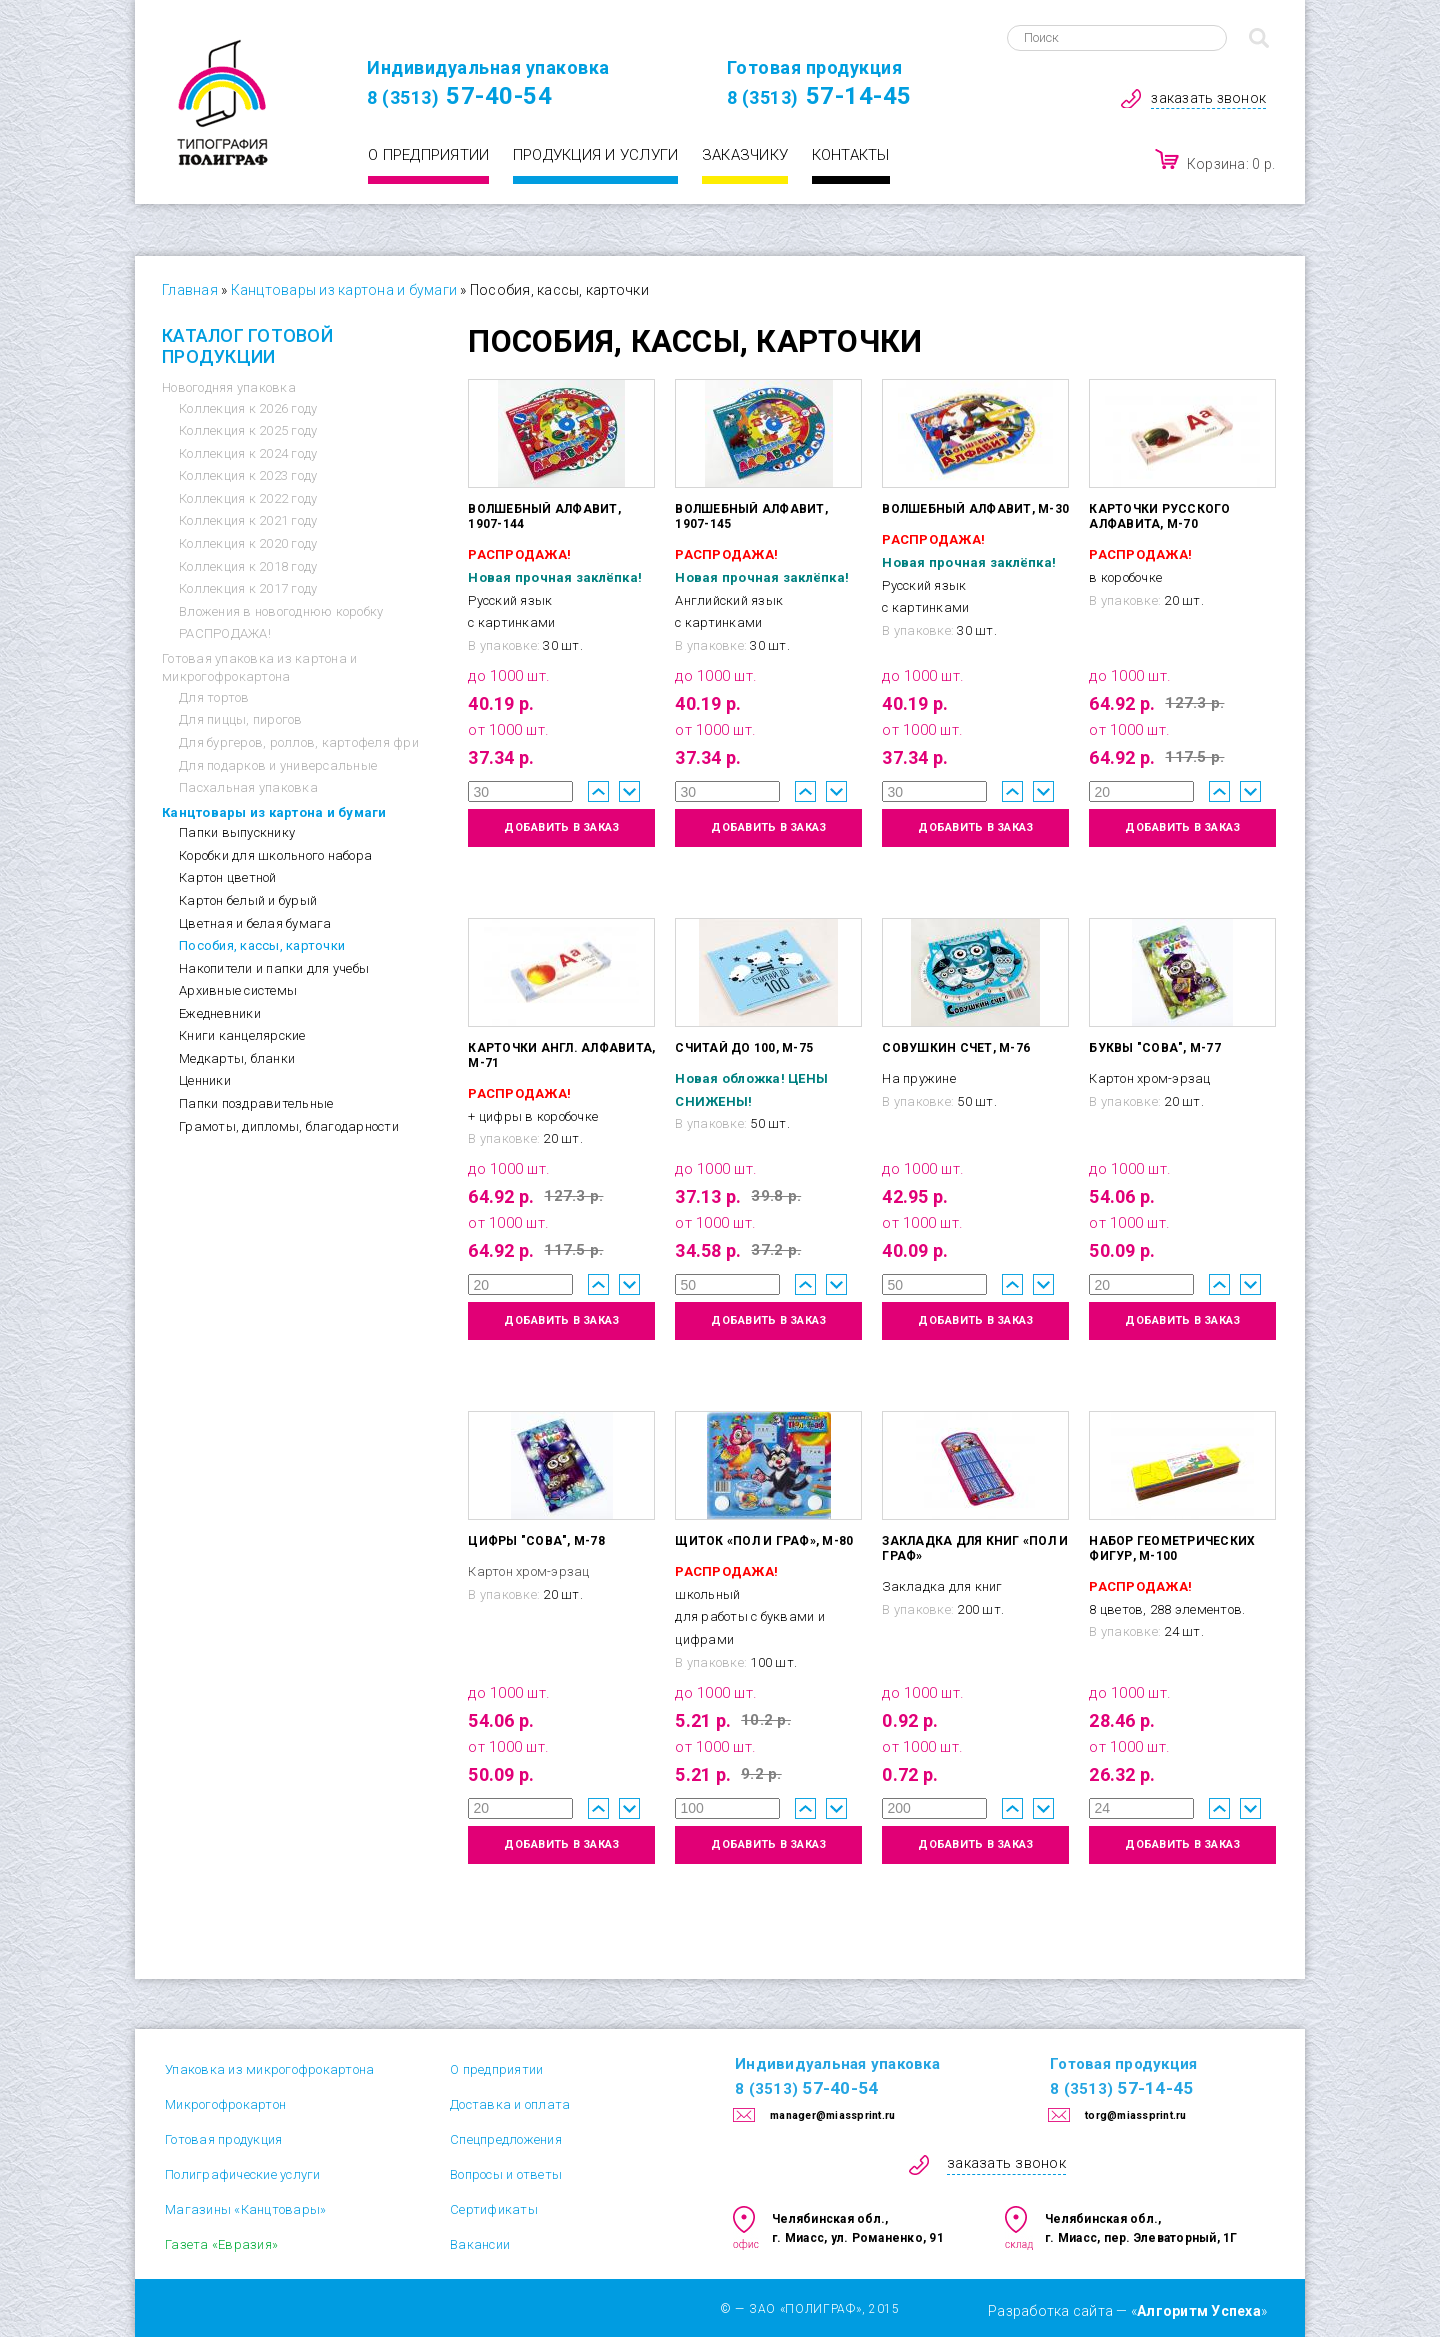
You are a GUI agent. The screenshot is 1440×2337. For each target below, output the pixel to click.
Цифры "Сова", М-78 (536, 1541)
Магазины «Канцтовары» (245, 2209)
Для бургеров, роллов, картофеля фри (299, 742)
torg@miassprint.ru (1136, 2115)
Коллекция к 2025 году (248, 430)
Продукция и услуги (596, 155)
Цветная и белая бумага (255, 923)
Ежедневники (220, 1013)
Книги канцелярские (242, 1035)
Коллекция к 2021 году (248, 520)
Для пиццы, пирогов (241, 719)
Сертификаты (494, 2209)
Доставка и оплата (510, 2104)
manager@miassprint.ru (832, 2115)
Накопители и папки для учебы (274, 968)
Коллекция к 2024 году (248, 453)
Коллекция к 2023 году (248, 475)
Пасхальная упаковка (248, 787)
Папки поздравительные (256, 1103)
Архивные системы (238, 990)
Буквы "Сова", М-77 (1155, 1048)
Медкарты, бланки (237, 1058)
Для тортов (214, 697)
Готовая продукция (223, 2139)
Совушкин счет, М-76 (956, 1048)
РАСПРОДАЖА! (225, 633)
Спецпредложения (506, 2139)
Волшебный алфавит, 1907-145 (751, 516)
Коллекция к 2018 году (248, 566)
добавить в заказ (561, 827)
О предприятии (428, 155)
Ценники (205, 1080)
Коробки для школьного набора (275, 855)
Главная (190, 290)
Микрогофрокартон (225, 2104)
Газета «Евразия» (221, 2244)
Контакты (851, 155)
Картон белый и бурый (248, 900)
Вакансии (480, 2244)
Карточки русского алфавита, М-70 (1159, 516)
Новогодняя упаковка (229, 387)
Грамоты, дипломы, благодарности (289, 1126)
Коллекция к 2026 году (248, 408)
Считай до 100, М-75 (744, 1048)
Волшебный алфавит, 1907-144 (544, 516)
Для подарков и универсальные (278, 765)
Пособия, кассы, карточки (262, 945)
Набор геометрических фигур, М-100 (1172, 1548)
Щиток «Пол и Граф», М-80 (764, 1541)
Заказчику (745, 155)
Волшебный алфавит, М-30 (975, 509)
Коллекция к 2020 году (248, 543)
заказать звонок (1208, 98)
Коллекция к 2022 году (248, 498)
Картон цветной (228, 877)
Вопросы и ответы (506, 2174)
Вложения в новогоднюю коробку (281, 611)
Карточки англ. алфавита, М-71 (561, 1055)
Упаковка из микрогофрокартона (269, 2069)
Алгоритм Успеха (1199, 2311)
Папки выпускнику (237, 832)
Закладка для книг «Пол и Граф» (975, 1548)
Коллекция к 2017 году (248, 588)
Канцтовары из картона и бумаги (344, 290)
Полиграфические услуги (243, 2174)
